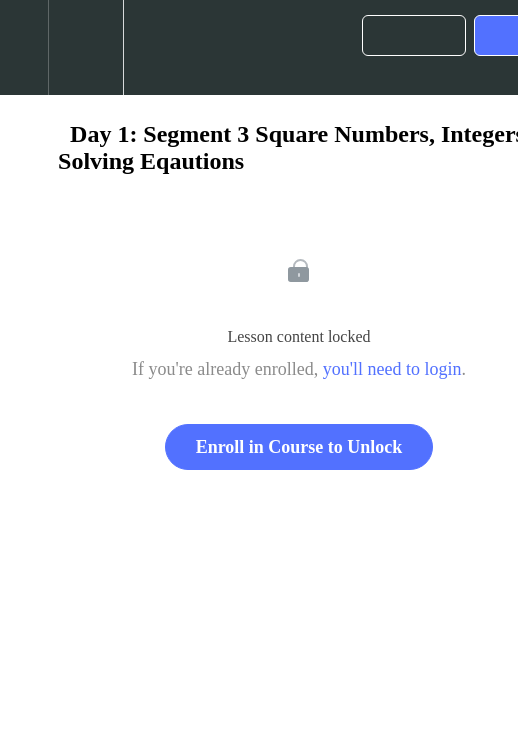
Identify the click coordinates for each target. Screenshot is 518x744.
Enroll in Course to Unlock (299, 447)
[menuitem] (85, 47)
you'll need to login (392, 369)
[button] (24, 47)
